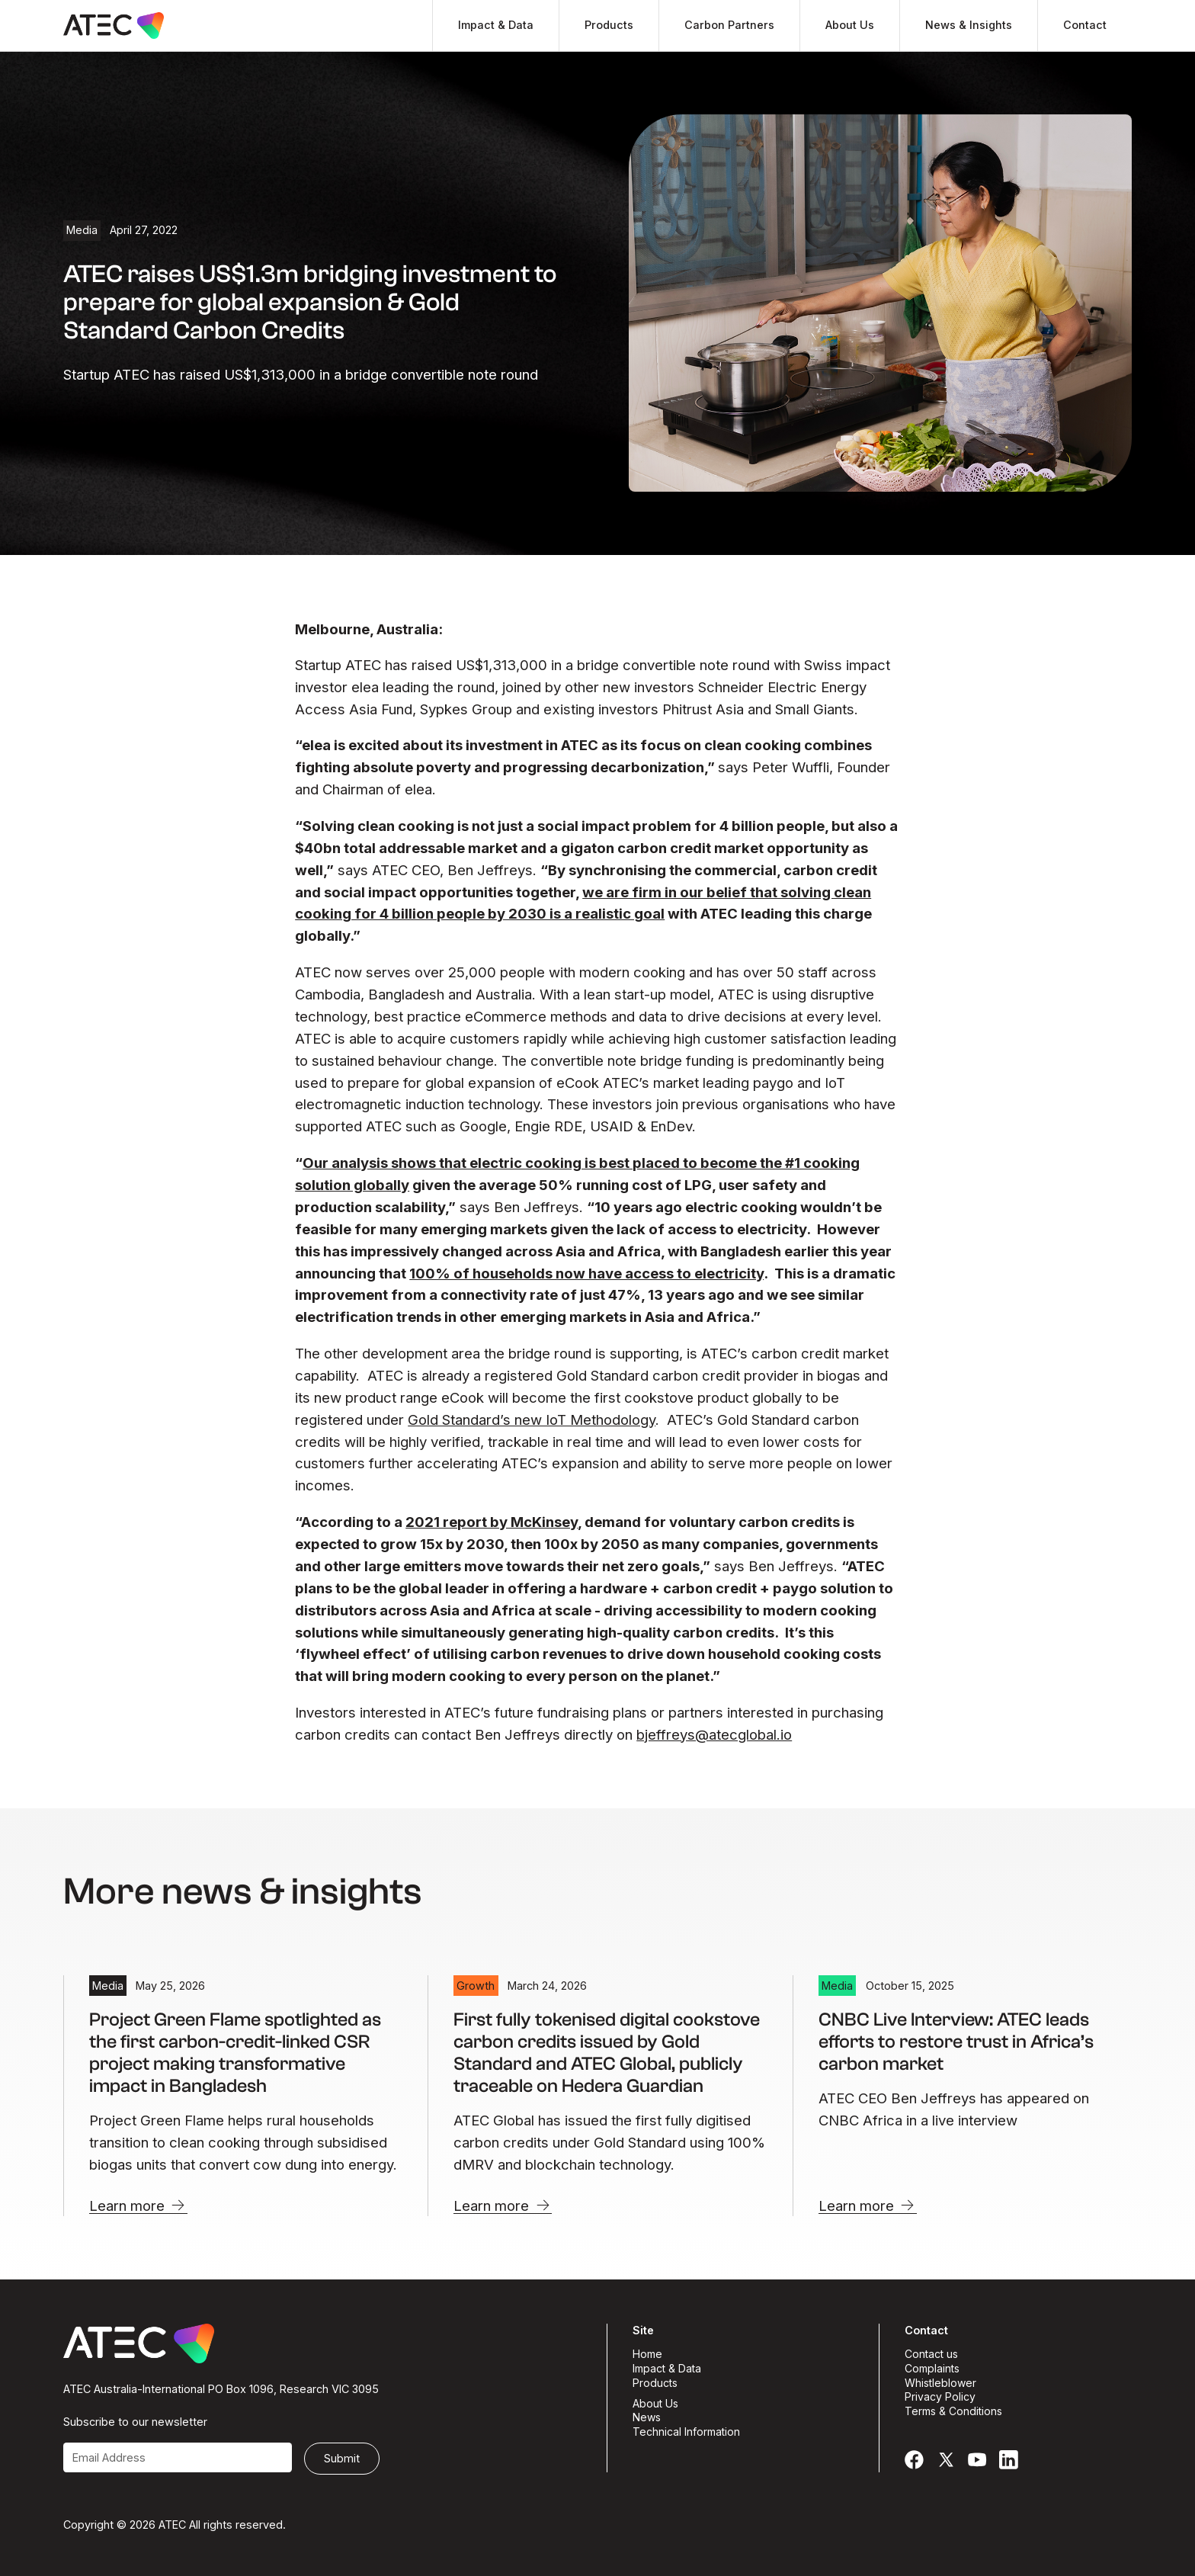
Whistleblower (940, 2383)
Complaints (932, 2369)
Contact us (931, 2354)
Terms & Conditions (953, 2412)
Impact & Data (495, 24)
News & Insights (968, 24)
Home (647, 2354)
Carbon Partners (729, 24)
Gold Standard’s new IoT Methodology (531, 1419)
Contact (1085, 24)
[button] (495, 25)
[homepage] (113, 25)
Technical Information (686, 2432)
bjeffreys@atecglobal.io (714, 1734)
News (647, 2418)
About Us (849, 24)
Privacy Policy (940, 2397)
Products (609, 24)
